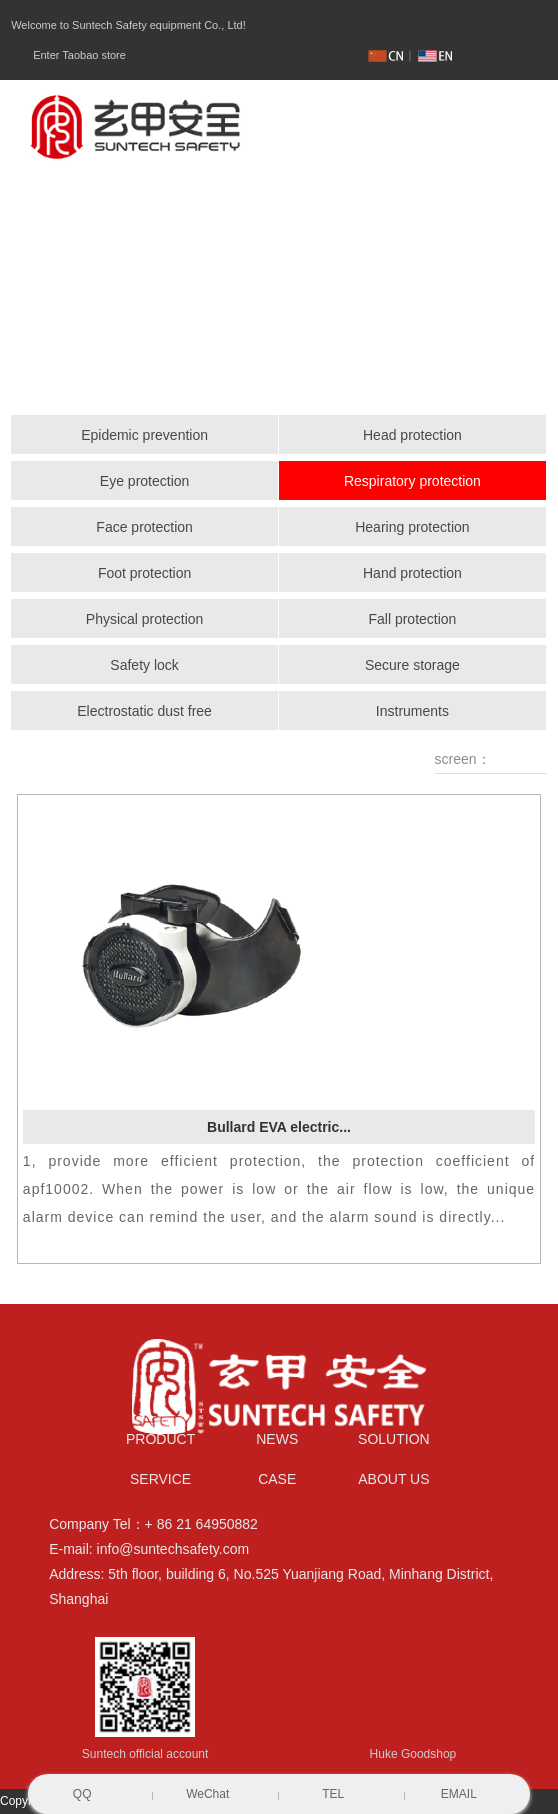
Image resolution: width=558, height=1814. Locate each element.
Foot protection (144, 573)
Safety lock (144, 665)
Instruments (412, 711)
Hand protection (412, 573)
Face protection (144, 527)
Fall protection (412, 619)
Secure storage (412, 665)
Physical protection (145, 619)
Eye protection (145, 481)
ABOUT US (393, 1479)
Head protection (412, 435)
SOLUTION (394, 1439)
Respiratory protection (412, 481)
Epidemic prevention (144, 435)
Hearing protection (412, 527)
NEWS (277, 1439)
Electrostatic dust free (144, 711)
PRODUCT (160, 1439)
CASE (277, 1479)
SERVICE (160, 1479)
